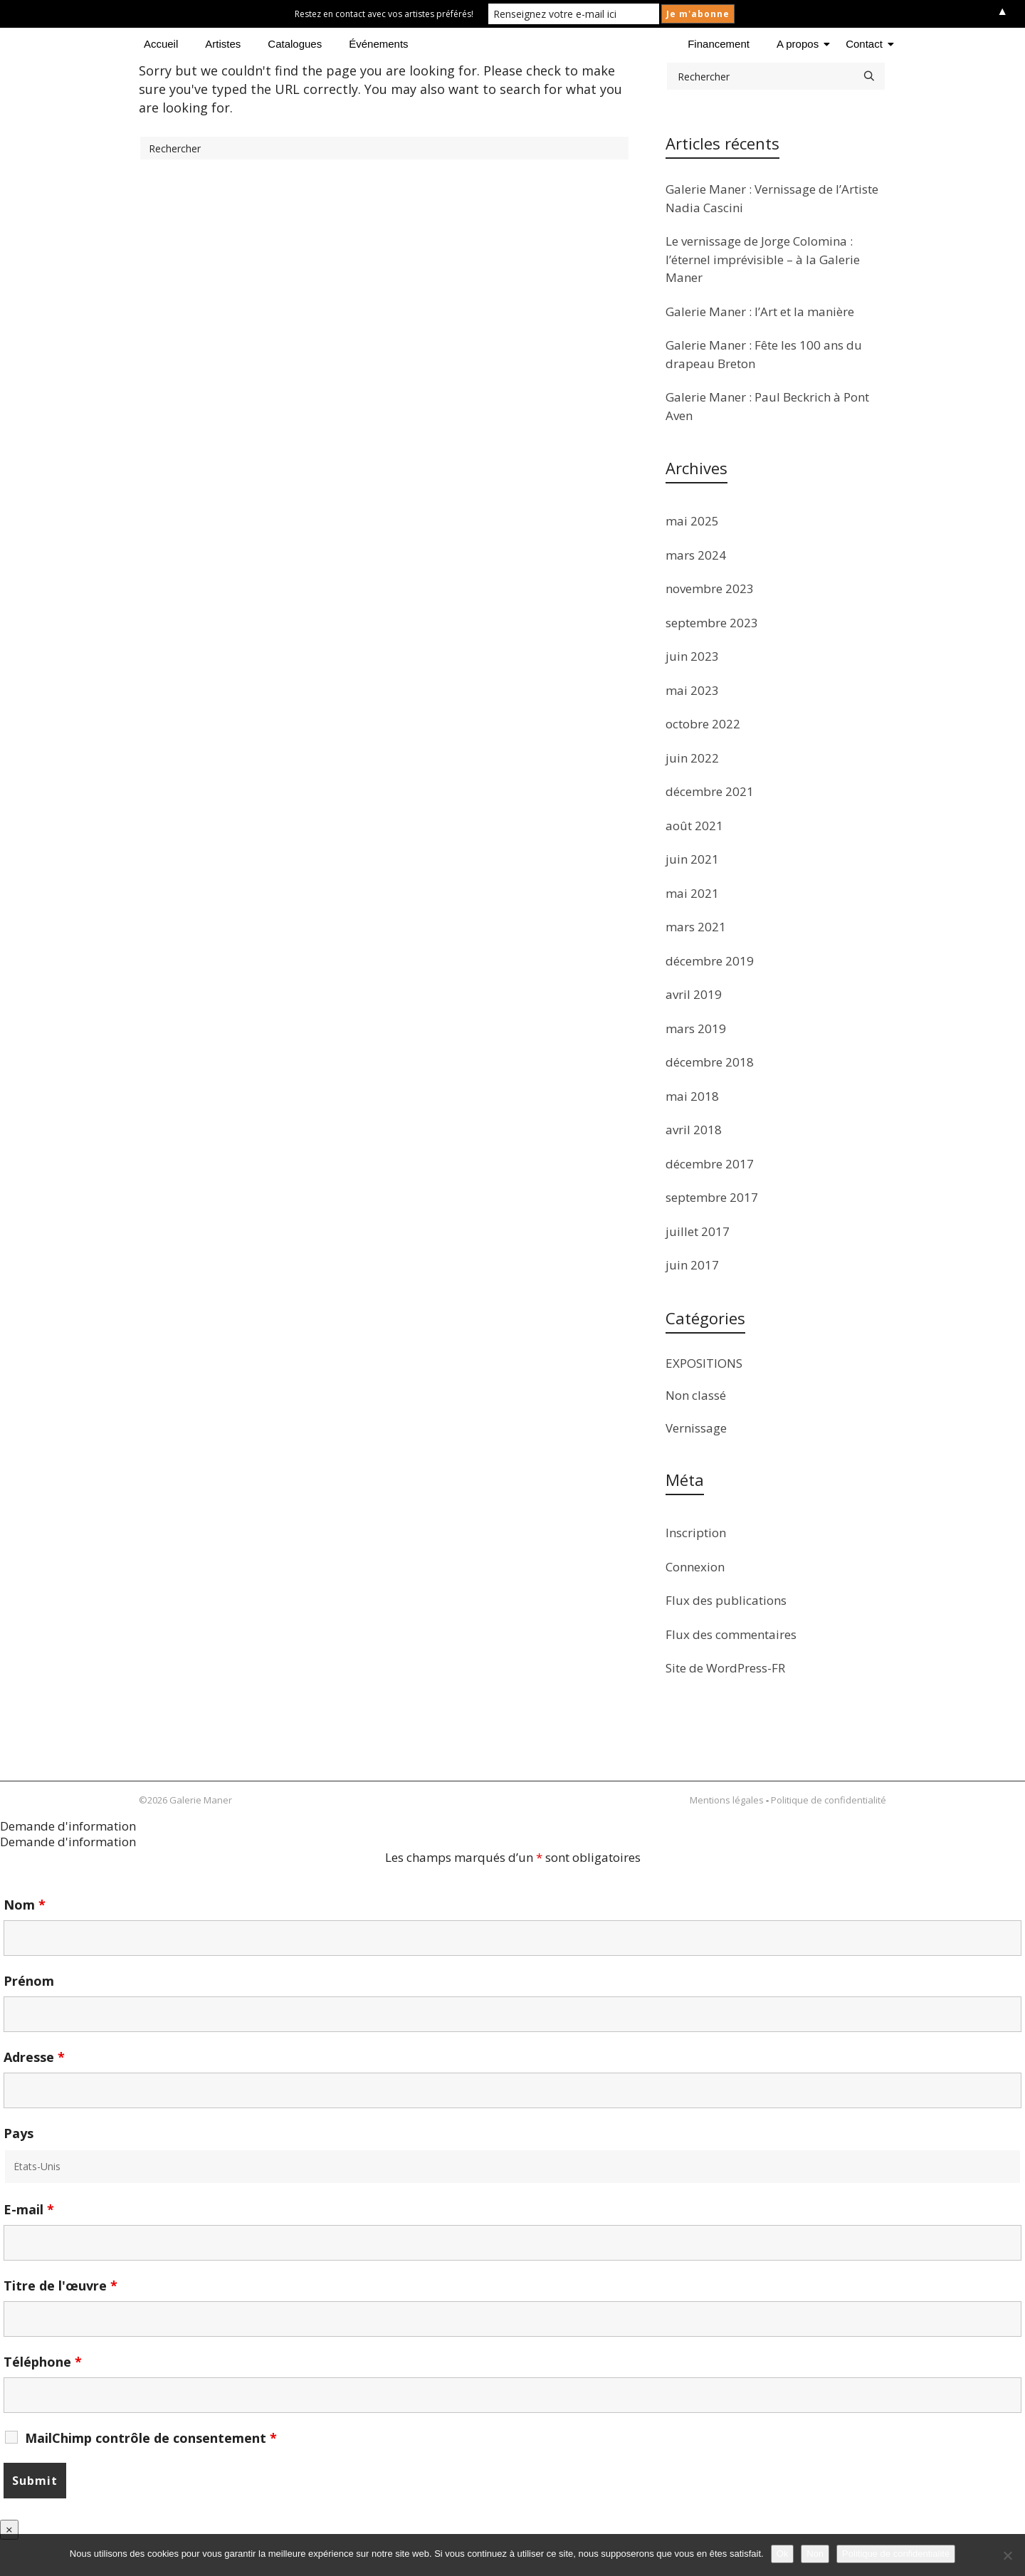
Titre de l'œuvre (60, 2285)
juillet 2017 (698, 1231)
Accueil (161, 44)
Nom (25, 1904)
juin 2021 (692, 859)
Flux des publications (726, 1600)
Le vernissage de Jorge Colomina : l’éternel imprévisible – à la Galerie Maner (763, 259)
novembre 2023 (710, 588)
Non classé (696, 1395)
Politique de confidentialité (828, 1800)
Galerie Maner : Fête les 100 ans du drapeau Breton (764, 354)
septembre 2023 (712, 622)
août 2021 (694, 825)
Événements (378, 44)
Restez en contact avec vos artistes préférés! (384, 14)
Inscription (696, 1532)
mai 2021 (692, 893)
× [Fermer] (9, 2529)
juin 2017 (692, 1265)
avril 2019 (694, 994)
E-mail (29, 2209)
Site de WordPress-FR (725, 1668)
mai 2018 (692, 1096)
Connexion (695, 1567)
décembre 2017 (710, 1164)
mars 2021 (696, 926)
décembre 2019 (710, 961)
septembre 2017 (712, 1197)
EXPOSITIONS (704, 1363)
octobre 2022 (703, 724)
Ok (783, 2553)
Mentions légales (727, 1800)
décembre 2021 (710, 791)
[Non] (1007, 2555)
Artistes (223, 44)
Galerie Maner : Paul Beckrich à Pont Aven (767, 406)
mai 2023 (692, 690)
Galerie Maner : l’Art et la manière (760, 311)
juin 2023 (692, 656)
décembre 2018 (710, 1062)
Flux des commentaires (731, 1634)
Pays (18, 2133)
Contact (867, 44)
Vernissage (696, 1428)
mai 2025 (692, 521)
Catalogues (295, 44)
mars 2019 (696, 1028)
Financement (719, 44)
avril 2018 (694, 1129)
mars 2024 (696, 555)
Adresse (34, 2056)
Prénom (29, 1980)
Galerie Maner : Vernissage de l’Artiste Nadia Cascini (772, 198)
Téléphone (43, 2361)
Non (815, 2553)
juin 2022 (692, 758)
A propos (800, 44)
